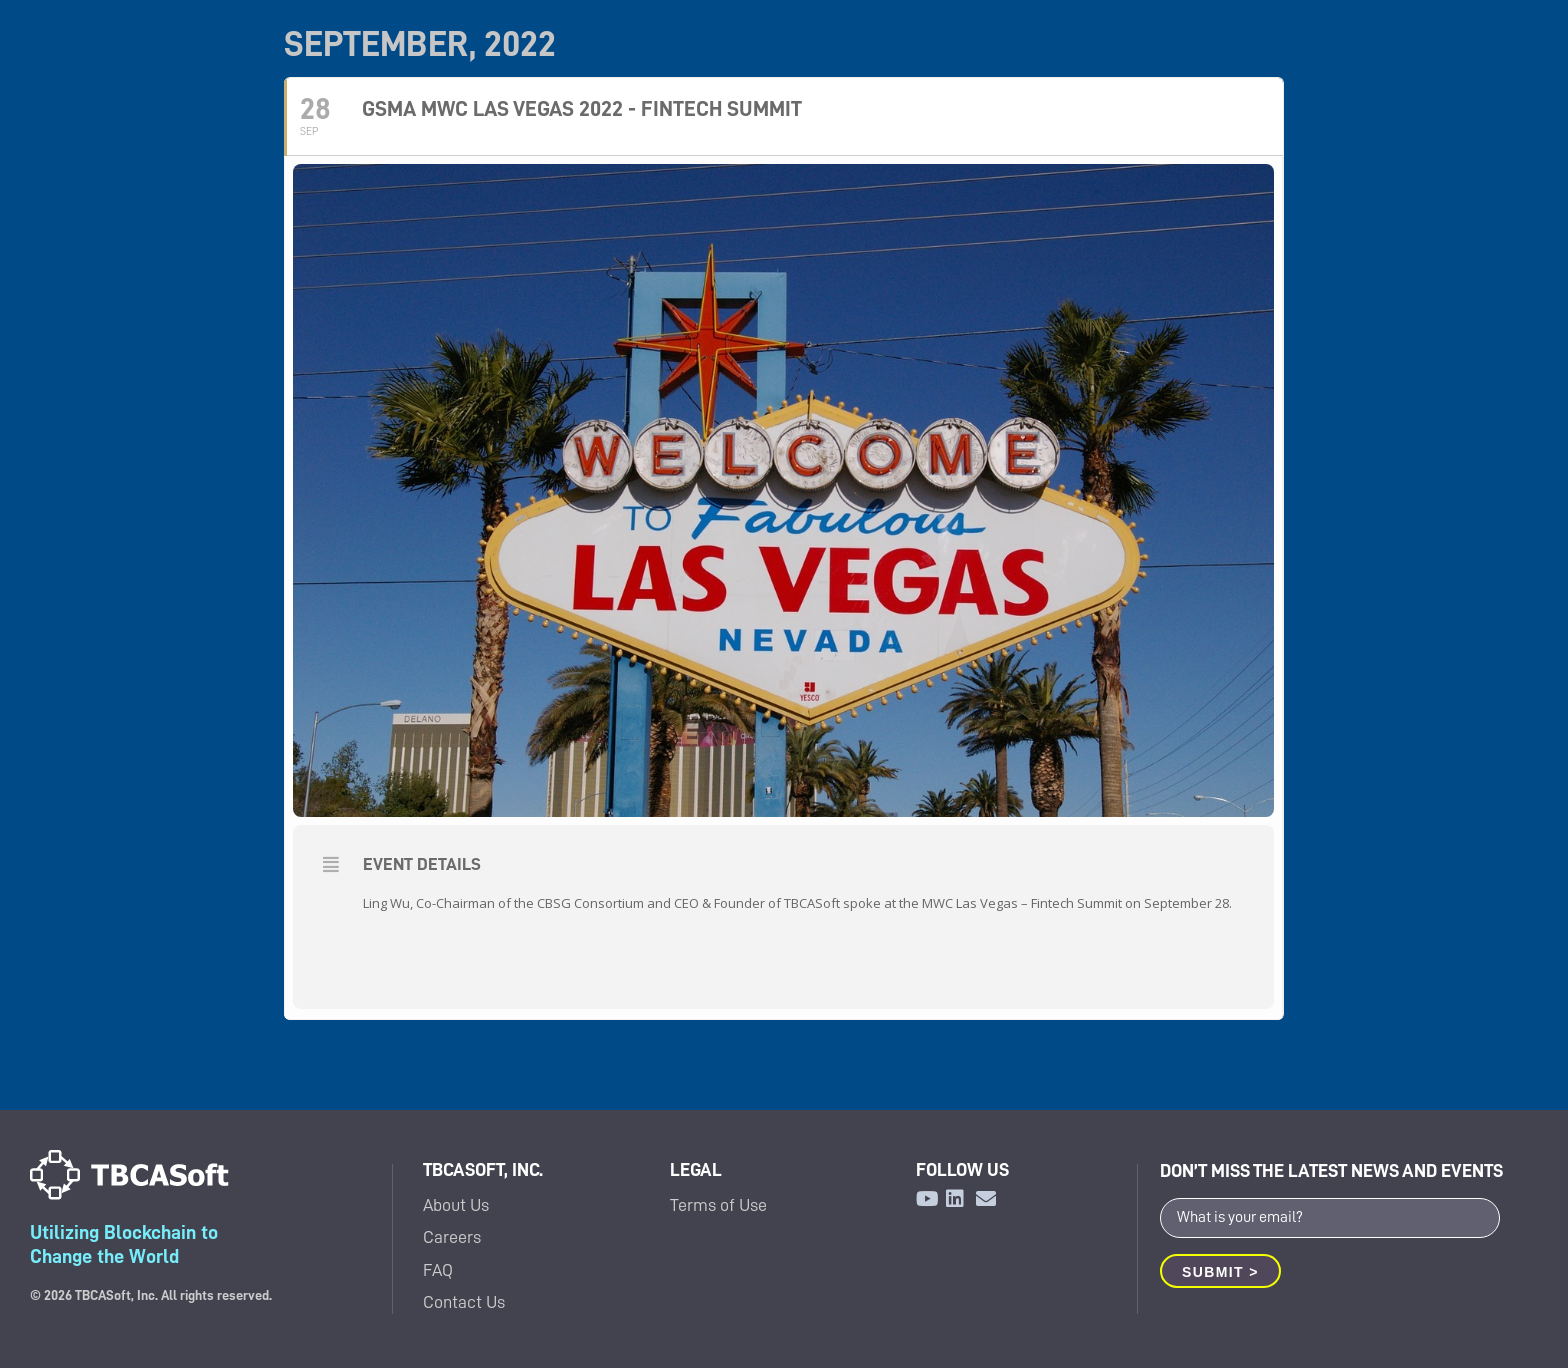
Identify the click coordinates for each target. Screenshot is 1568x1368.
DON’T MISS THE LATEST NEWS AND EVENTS (1331, 1170)
